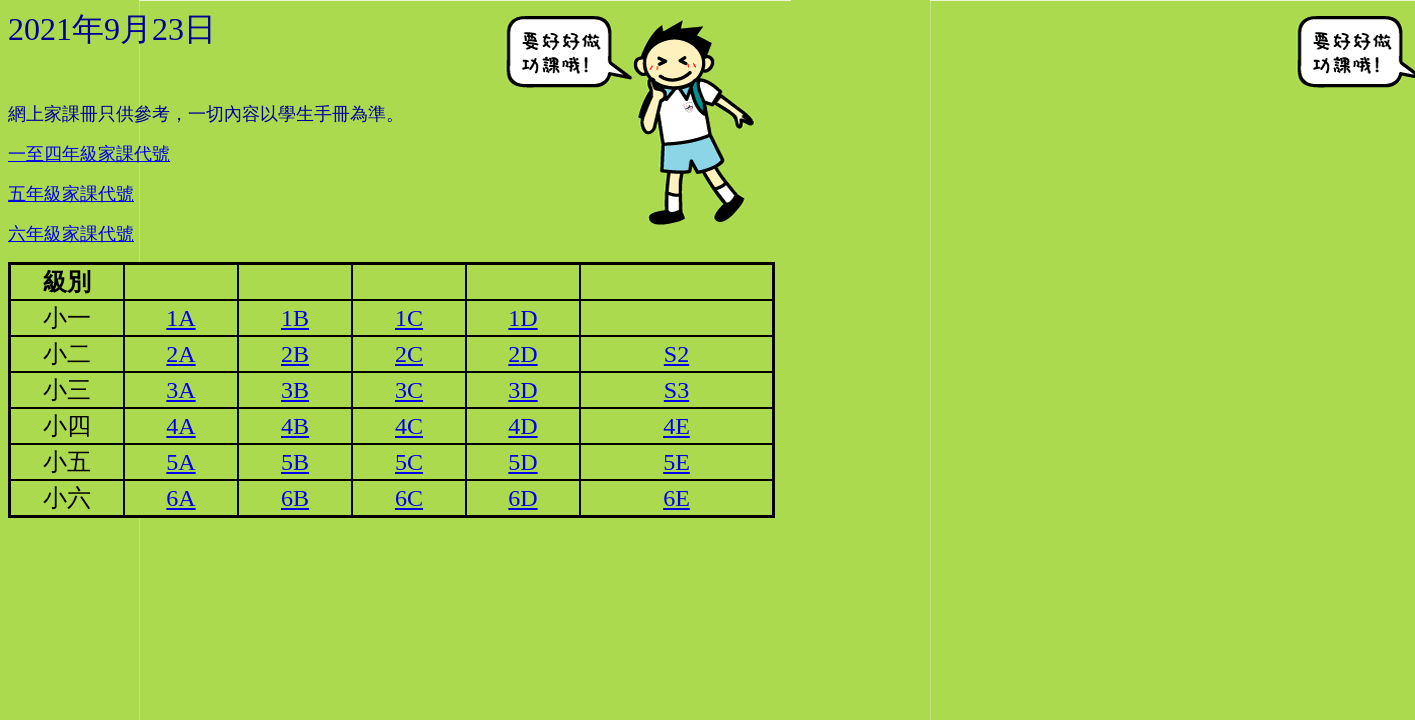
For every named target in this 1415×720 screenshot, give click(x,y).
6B (295, 498)
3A (180, 390)
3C (409, 390)
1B (295, 318)
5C (409, 462)
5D (522, 462)
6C (409, 498)
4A (180, 426)
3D (522, 390)
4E (676, 426)
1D (522, 318)
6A (180, 498)
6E (676, 498)
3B (295, 390)
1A (180, 318)
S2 (676, 354)
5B (295, 462)
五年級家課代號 (71, 194)
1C (409, 318)
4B (295, 426)
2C (409, 354)
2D (522, 354)
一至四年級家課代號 (89, 154)
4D (522, 426)
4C (409, 426)
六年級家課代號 (71, 234)
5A (180, 462)
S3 (676, 390)
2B (295, 354)
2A (180, 354)
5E (676, 462)
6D (522, 498)
